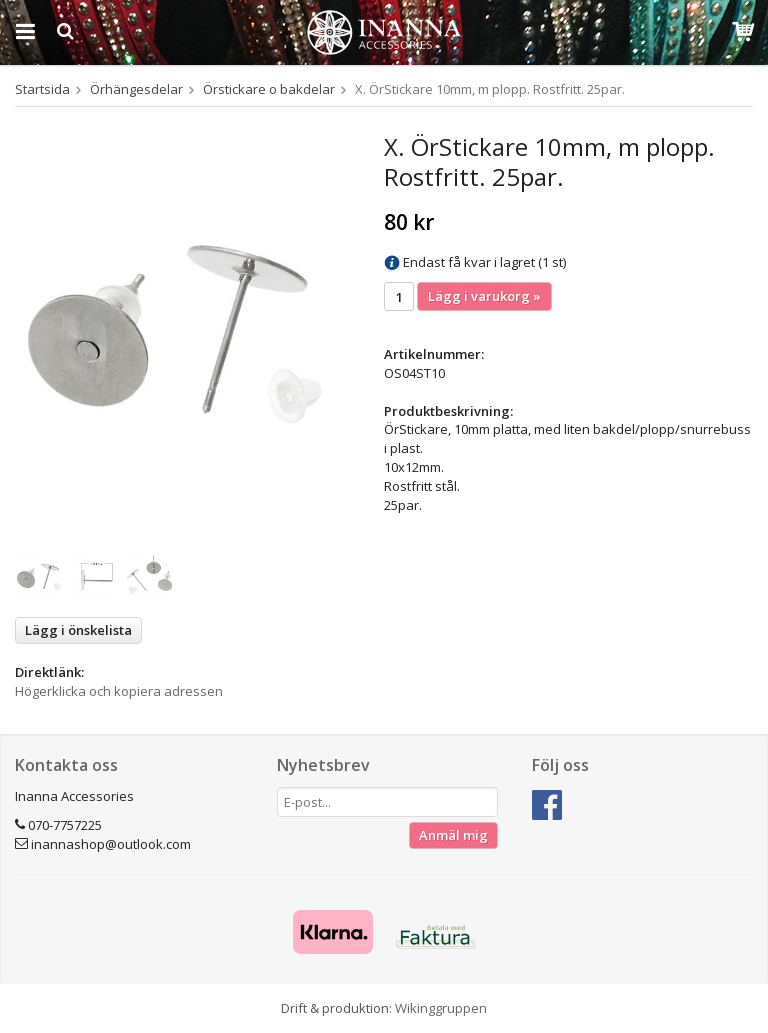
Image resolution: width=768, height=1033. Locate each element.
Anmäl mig (453, 835)
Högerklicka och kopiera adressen (119, 691)
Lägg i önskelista (78, 630)
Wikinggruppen (441, 1008)
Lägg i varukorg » (484, 296)
